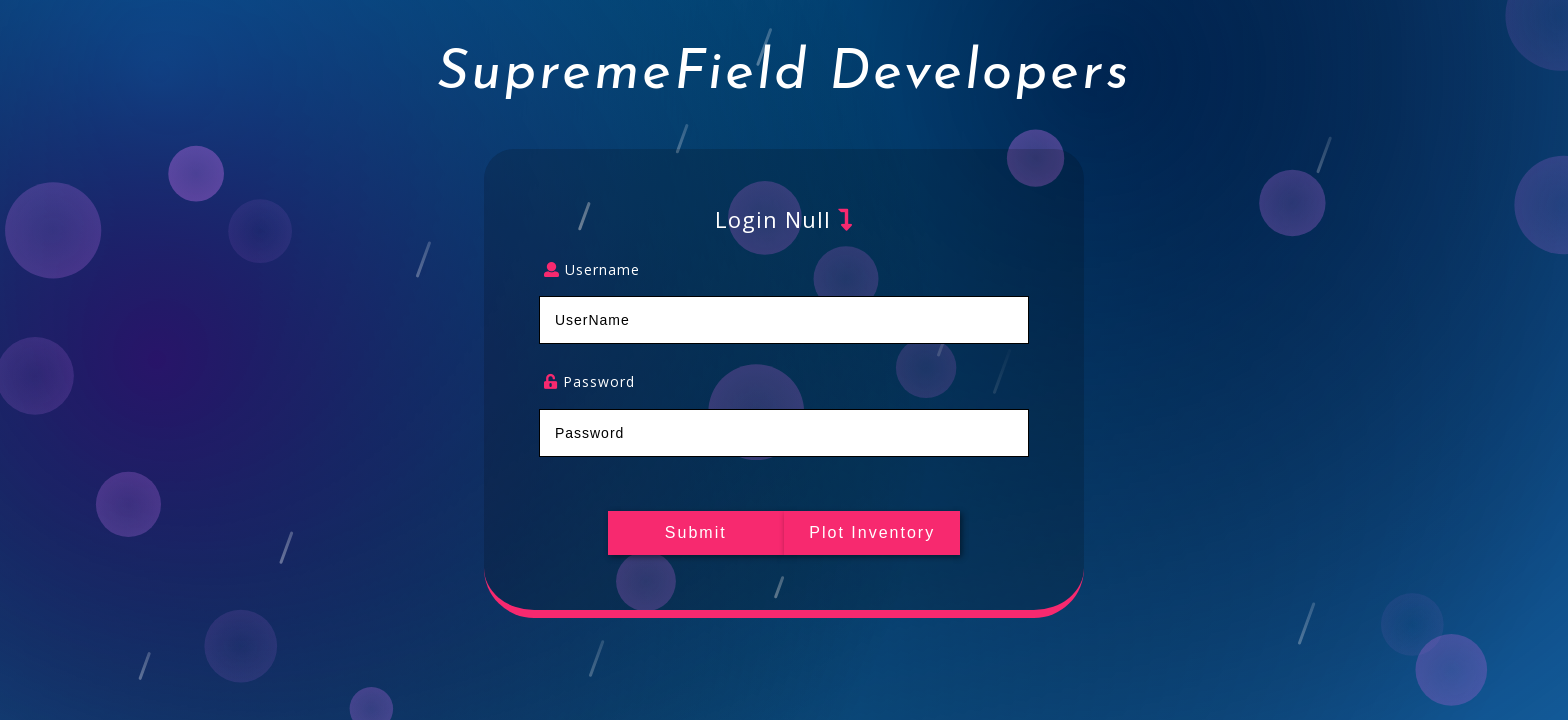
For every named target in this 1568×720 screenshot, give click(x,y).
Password (589, 382)
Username (592, 270)
